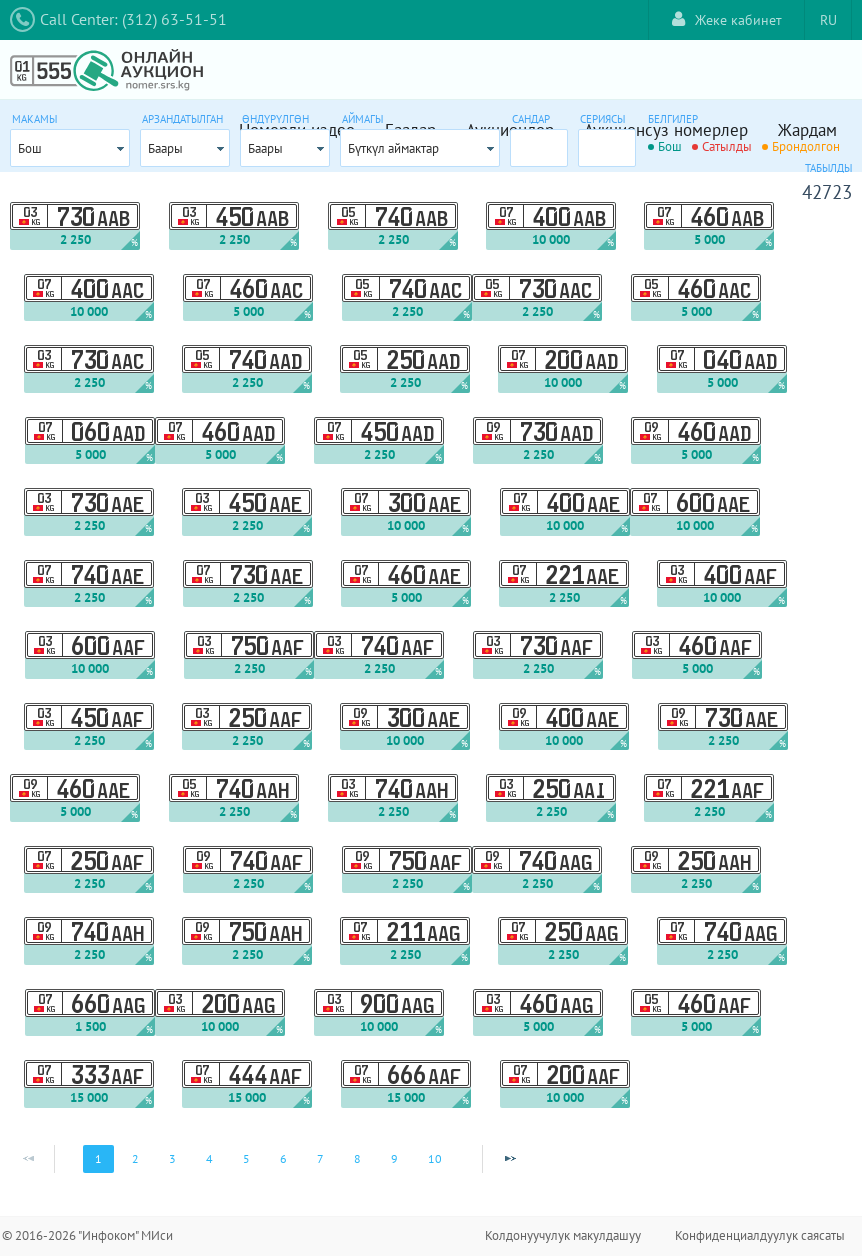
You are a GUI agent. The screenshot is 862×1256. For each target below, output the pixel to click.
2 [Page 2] (135, 1158)
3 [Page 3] (172, 1158)
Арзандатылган (182, 119)
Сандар (531, 119)
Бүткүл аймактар (393, 148)
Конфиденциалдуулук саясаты (760, 1235)
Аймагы (362, 119)
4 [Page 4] (209, 1158)
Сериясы (602, 119)
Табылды (828, 168)
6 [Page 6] (283, 1158)
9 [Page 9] (394, 1158)
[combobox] (70, 148)
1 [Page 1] (98, 1158)
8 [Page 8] (357, 1158)
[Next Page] (510, 1159)
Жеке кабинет (727, 19)
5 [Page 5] (246, 1158)
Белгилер (673, 119)
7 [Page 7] (320, 1158)
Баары (165, 148)
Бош (30, 148)
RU (828, 20)
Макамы (34, 119)
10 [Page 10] (435, 1158)
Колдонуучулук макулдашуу (563, 1235)
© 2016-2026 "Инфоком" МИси (87, 1235)
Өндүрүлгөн (275, 119)
